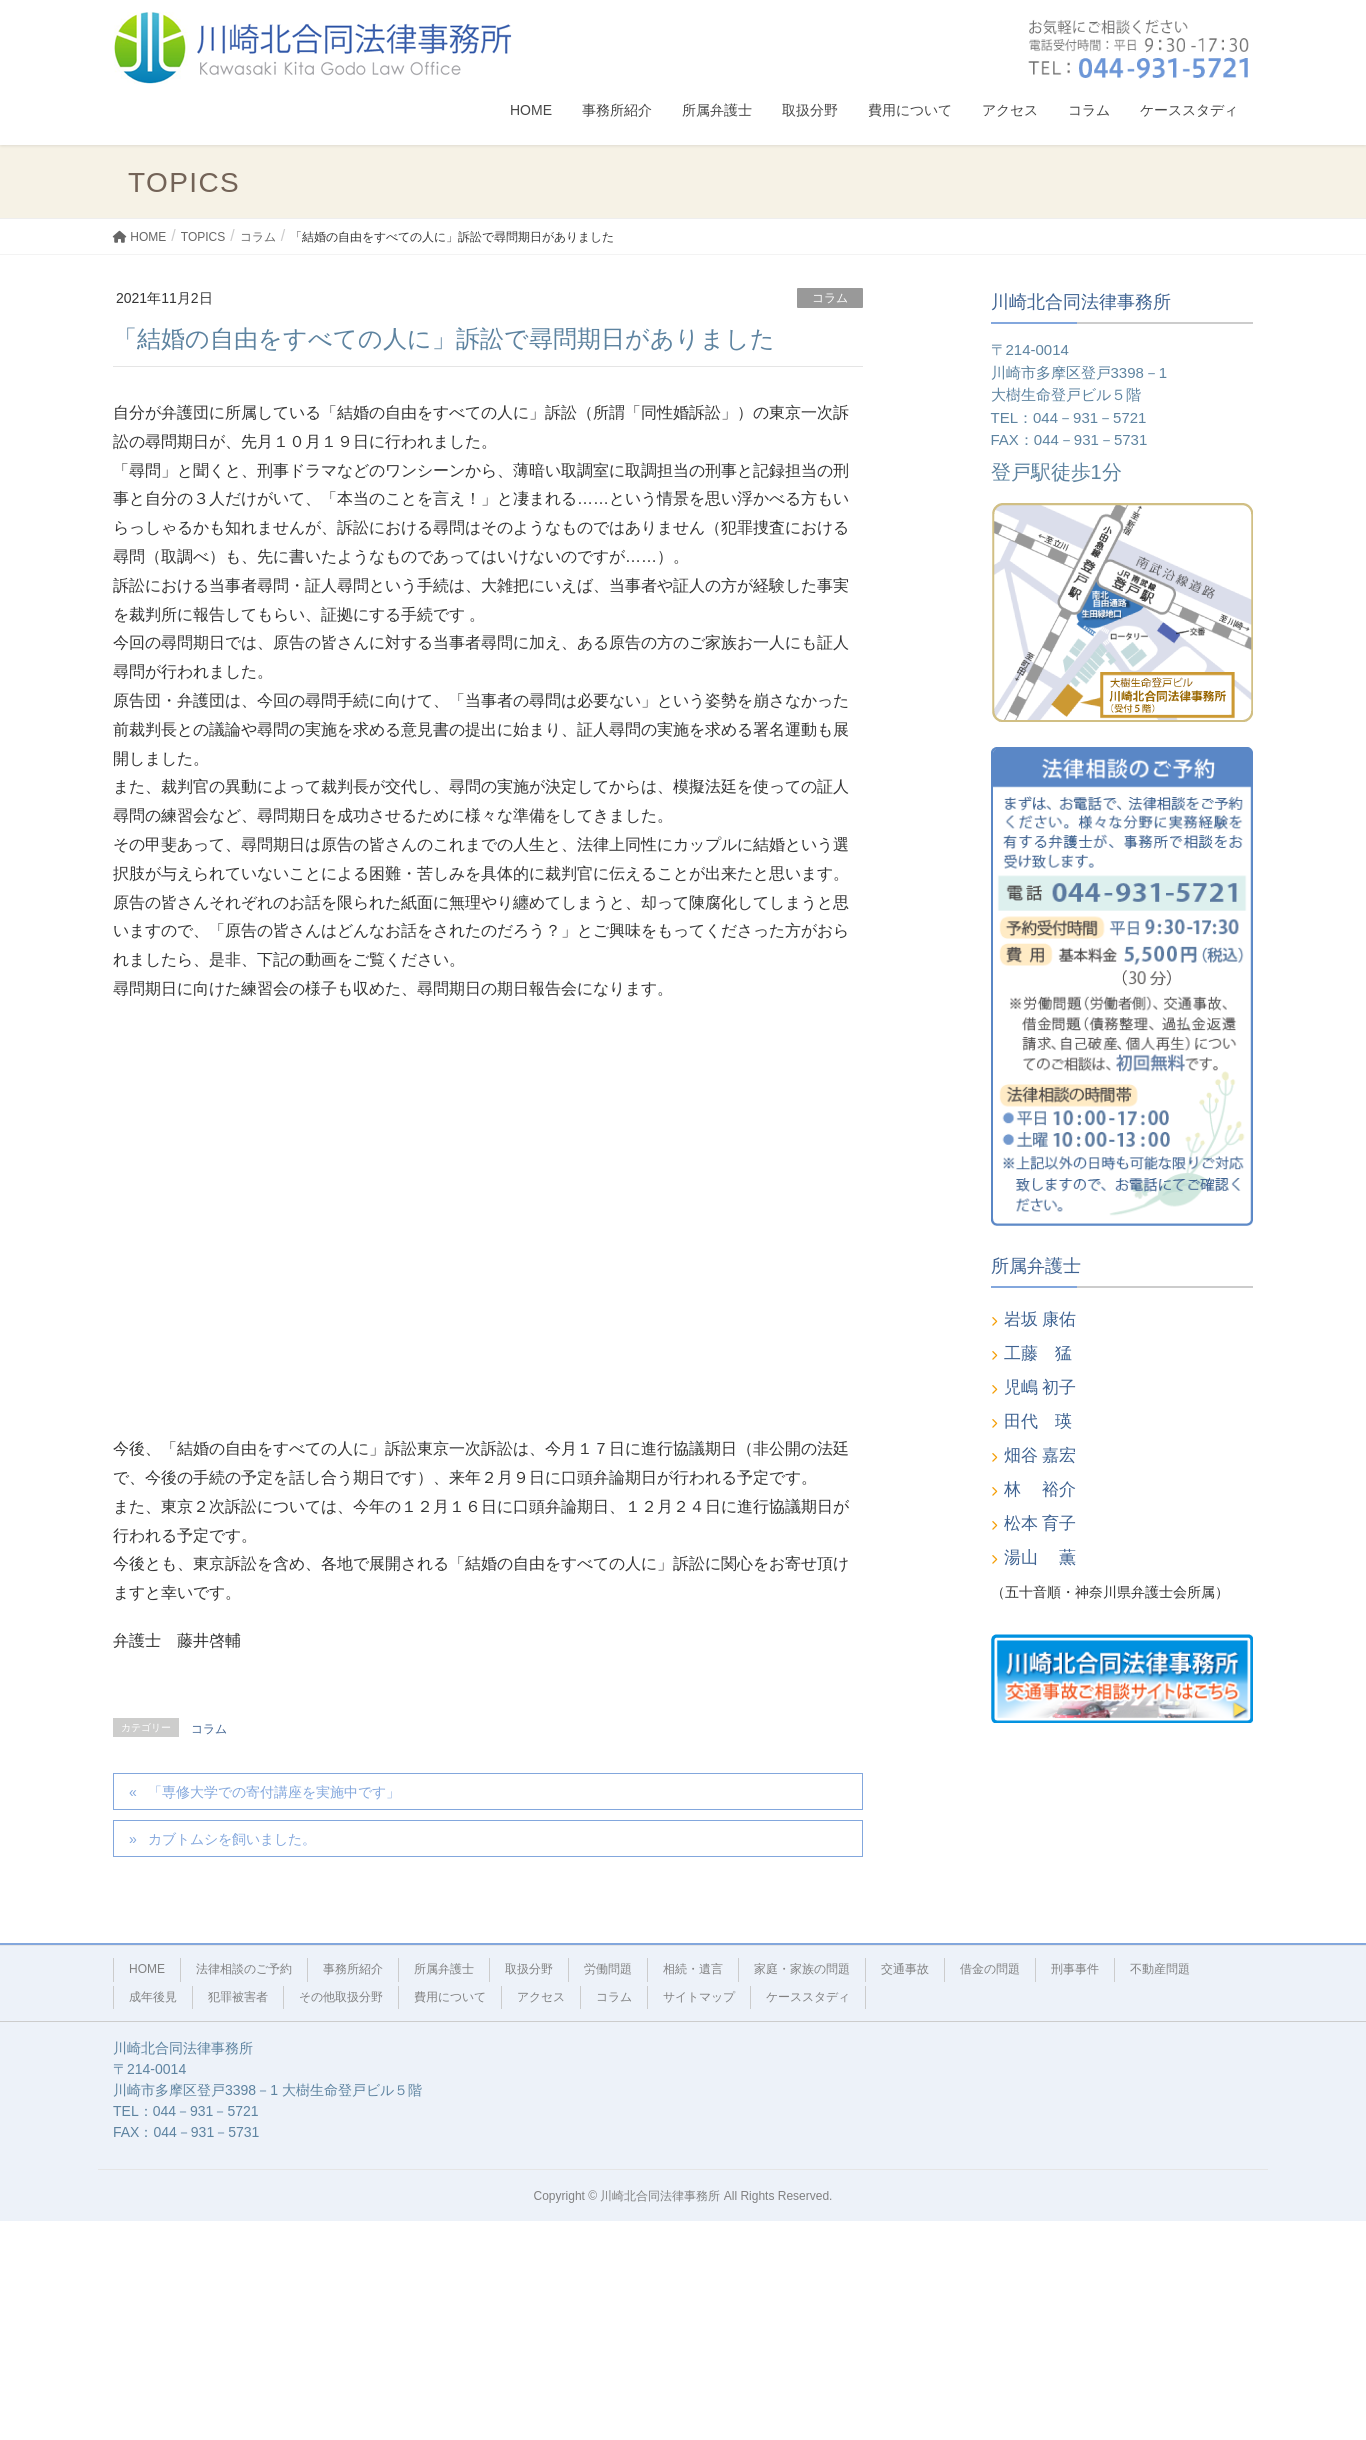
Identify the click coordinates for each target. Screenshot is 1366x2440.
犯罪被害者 (238, 1997)
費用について (450, 1997)
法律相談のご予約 (244, 1969)
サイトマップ (699, 1997)
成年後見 (153, 1997)
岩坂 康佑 (1040, 1319)
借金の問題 (990, 1969)
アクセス (541, 1997)
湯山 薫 (1040, 1557)
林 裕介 (1040, 1489)
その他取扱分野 (341, 1997)
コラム (830, 298)
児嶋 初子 (1040, 1387)
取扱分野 (529, 1969)
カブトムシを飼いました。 (232, 1839)
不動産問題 (1160, 1969)
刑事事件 (1075, 1969)
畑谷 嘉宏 (1040, 1455)
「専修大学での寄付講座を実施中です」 (274, 1792)
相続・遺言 (693, 1969)
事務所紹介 (353, 1969)
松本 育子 (1040, 1523)
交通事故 (905, 1969)
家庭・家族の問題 (802, 1969)
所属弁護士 (444, 1969)
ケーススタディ (808, 1997)
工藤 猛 (1038, 1353)
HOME (147, 1969)
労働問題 (608, 1969)
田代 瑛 (1038, 1421)
